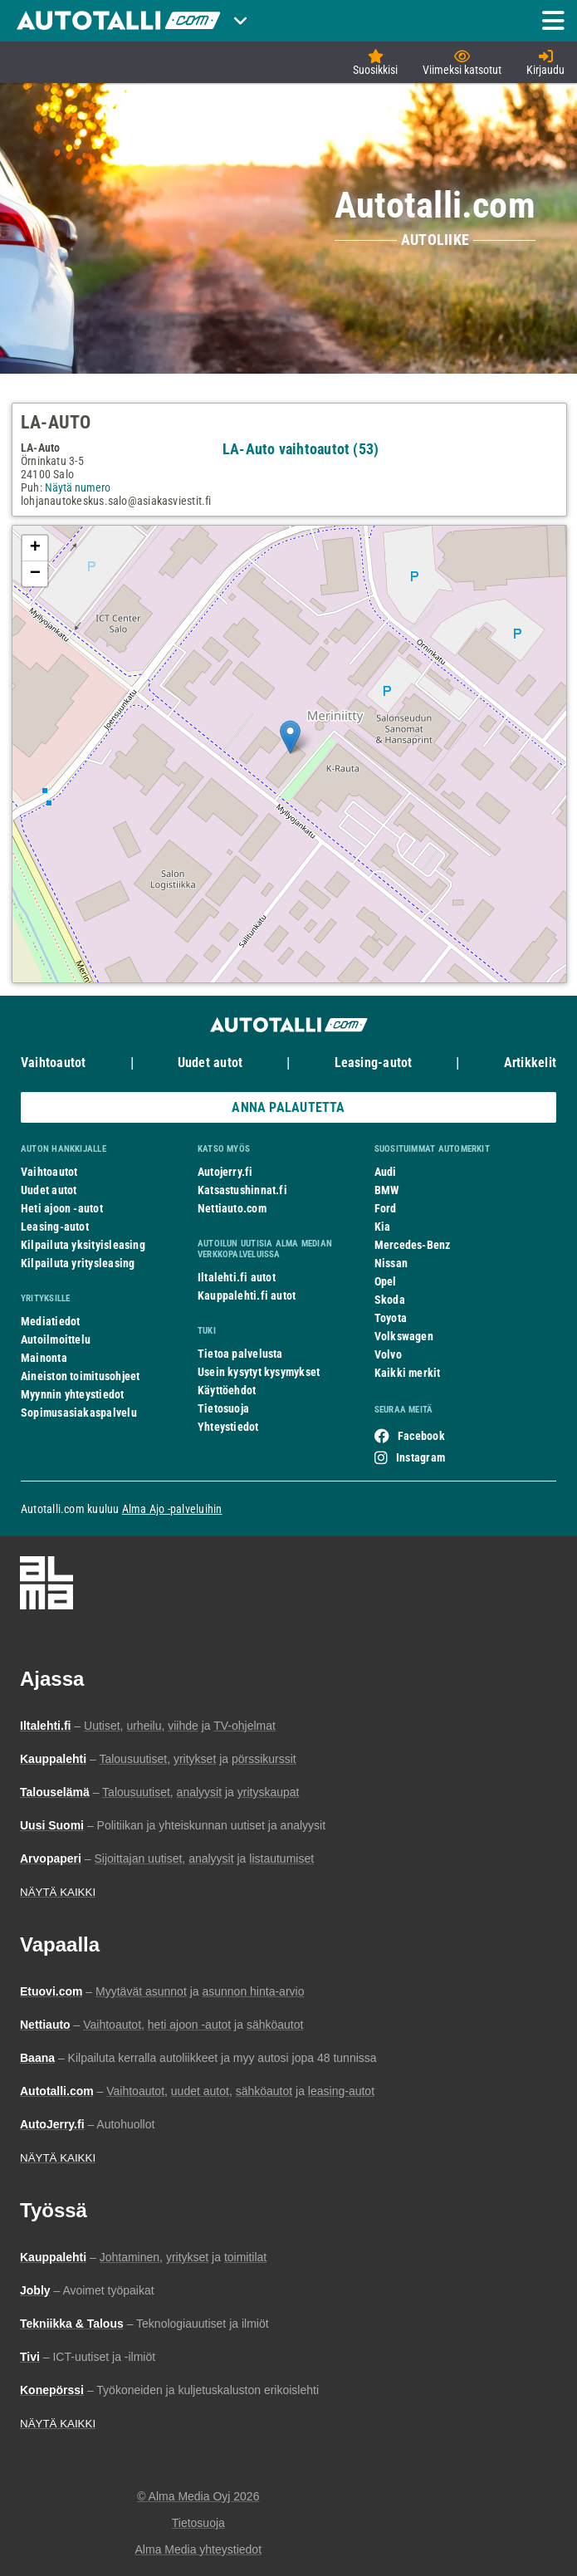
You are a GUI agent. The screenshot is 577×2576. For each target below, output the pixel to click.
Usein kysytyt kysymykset (259, 1372)
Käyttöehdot (227, 1390)
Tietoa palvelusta (240, 1353)
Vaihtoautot (53, 1062)
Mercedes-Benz (412, 1244)
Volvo (388, 1354)
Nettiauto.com (232, 1208)
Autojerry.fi (225, 1171)
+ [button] (35, 548)
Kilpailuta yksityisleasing (83, 1244)
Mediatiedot (50, 1321)
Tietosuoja (223, 1408)
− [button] (35, 573)
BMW (387, 1190)
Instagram (420, 1457)
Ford (385, 1208)
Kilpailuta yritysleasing (77, 1263)
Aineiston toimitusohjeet (80, 1376)
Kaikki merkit (407, 1372)
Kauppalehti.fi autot (247, 1295)
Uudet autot (210, 1062)
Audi (385, 1171)
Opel (385, 1281)
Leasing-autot (374, 1062)
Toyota (390, 1318)
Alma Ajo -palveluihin (172, 1509)
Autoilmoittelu (55, 1339)
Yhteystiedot (228, 1426)
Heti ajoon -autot (62, 1208)
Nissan (391, 1263)
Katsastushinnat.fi (242, 1190)
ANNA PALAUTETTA (288, 1107)
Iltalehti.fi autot (237, 1277)
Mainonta (44, 1357)
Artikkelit (530, 1062)
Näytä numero (77, 487)
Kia (382, 1226)
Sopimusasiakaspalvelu (79, 1412)
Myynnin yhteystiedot (73, 1394)
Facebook (421, 1435)
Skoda (389, 1299)
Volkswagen (403, 1336)
